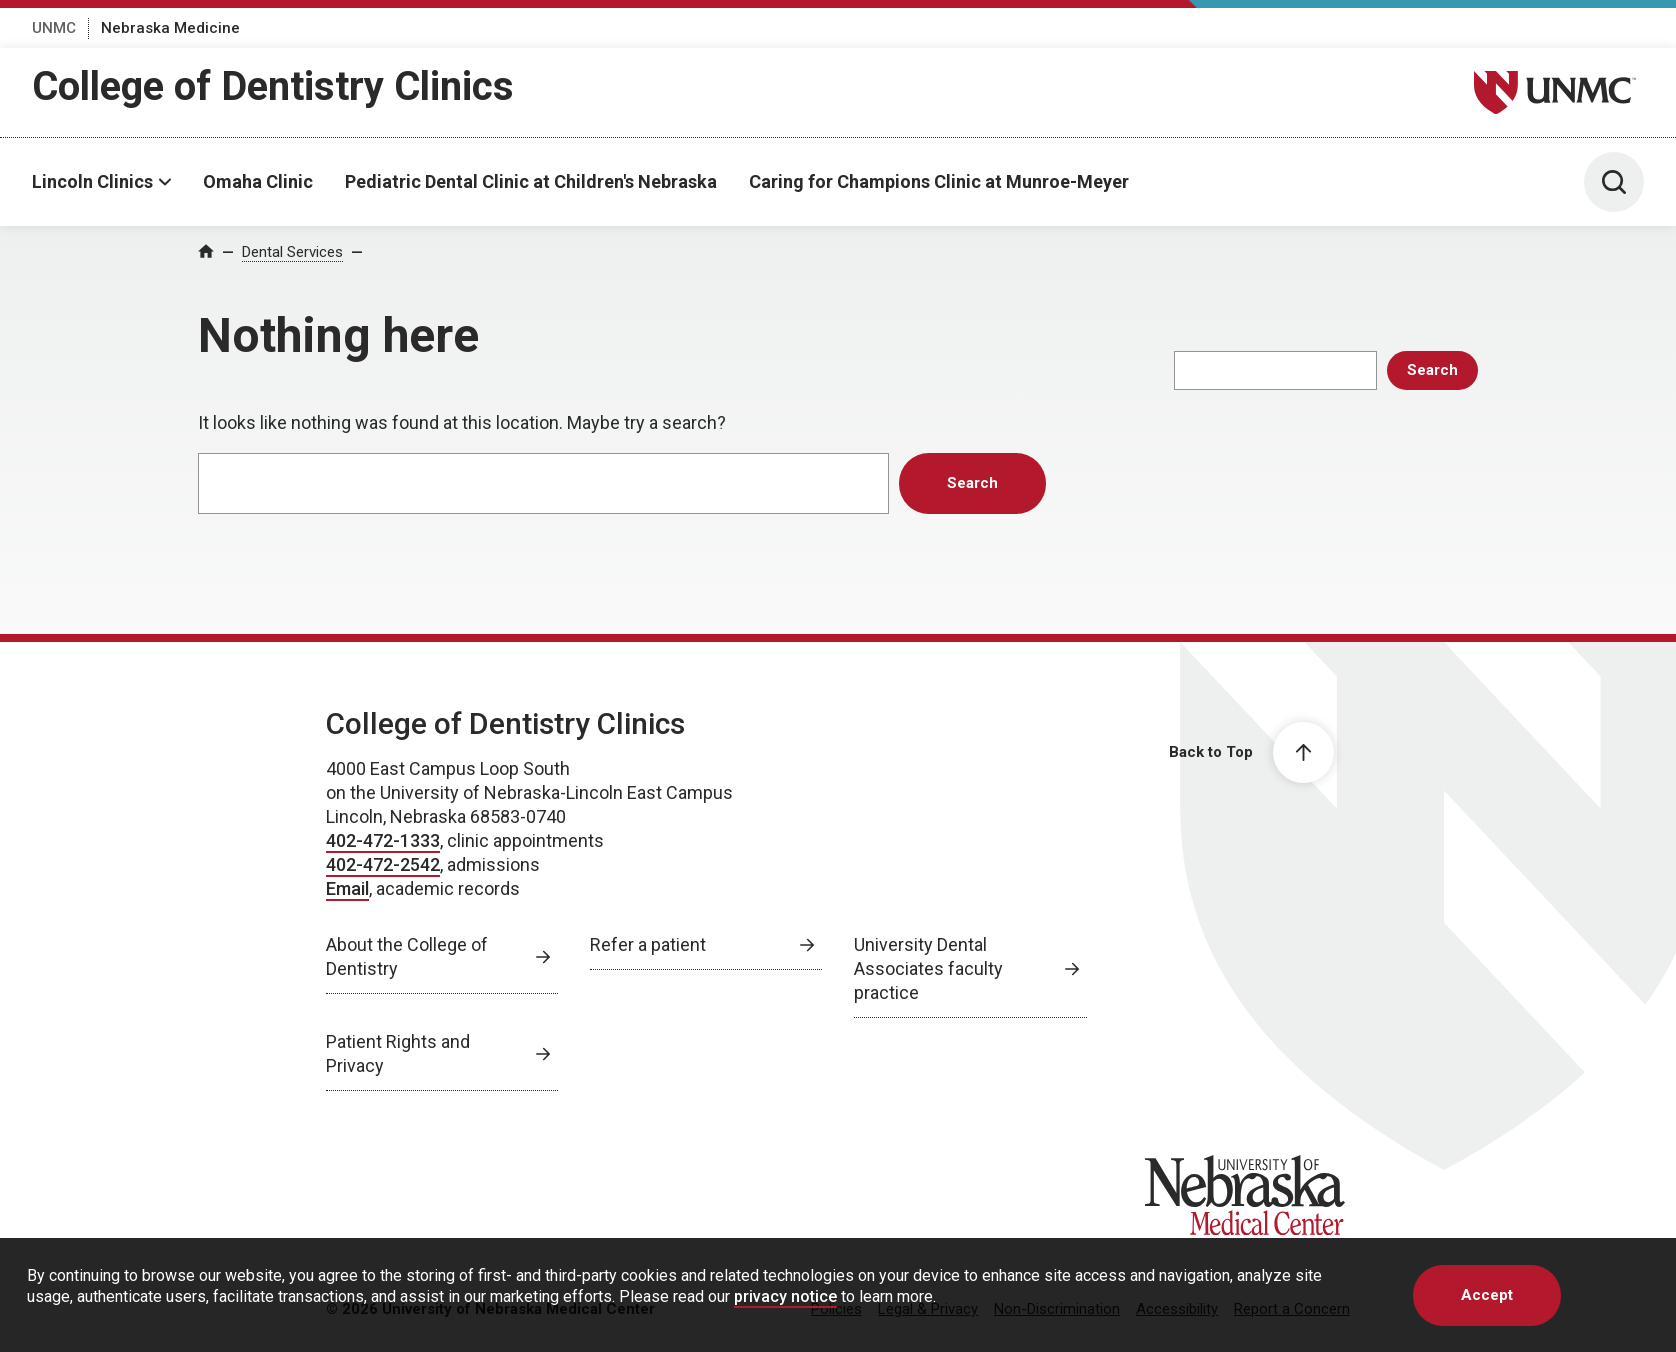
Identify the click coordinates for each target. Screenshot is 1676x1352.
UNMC (54, 28)
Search (1432, 370)
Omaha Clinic (258, 181)
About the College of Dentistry (407, 956)
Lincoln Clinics (92, 181)
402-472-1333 (383, 840)
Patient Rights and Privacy (398, 1053)
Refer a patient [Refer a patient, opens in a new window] (648, 944)
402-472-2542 (383, 864)
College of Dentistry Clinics (273, 86)
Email (347, 888)
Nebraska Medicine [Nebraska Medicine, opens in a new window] (170, 28)
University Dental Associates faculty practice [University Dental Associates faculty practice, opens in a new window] (928, 968)
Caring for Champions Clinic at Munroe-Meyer (939, 181)
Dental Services (292, 252)
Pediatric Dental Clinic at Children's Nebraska (531, 181)
